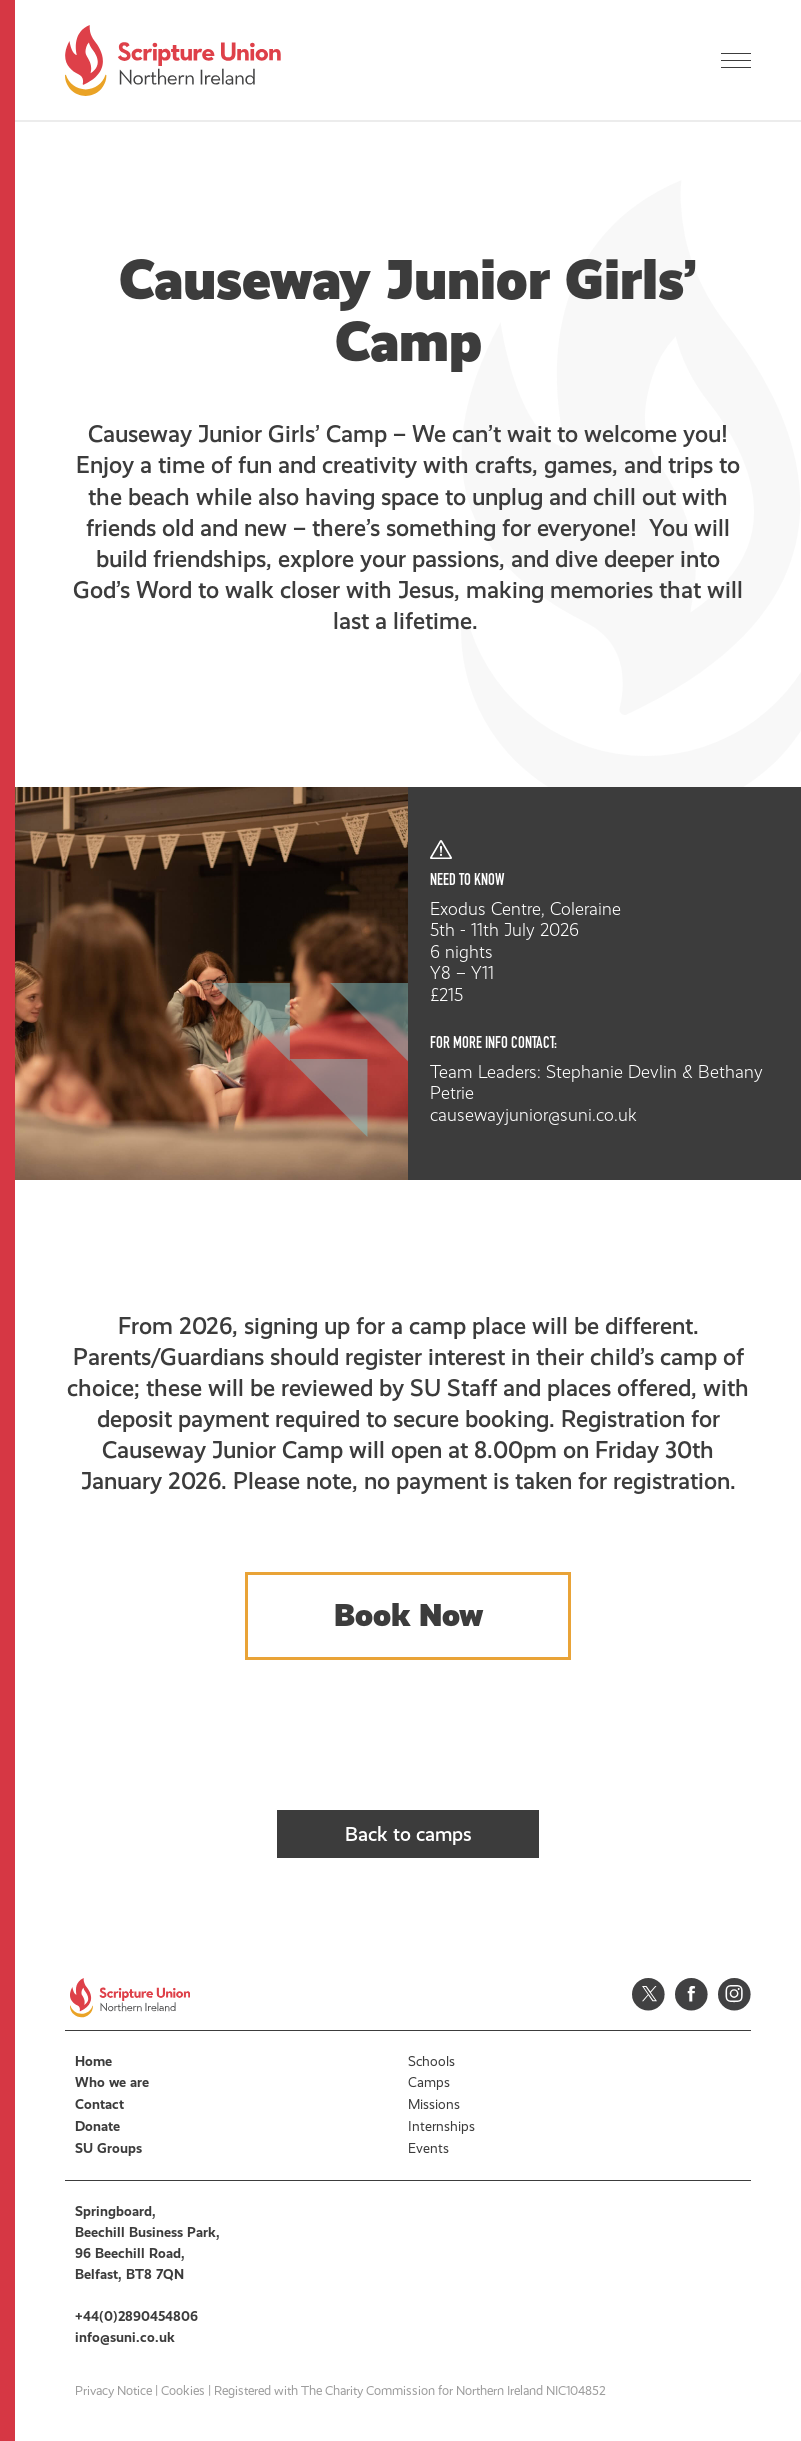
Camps (429, 2082)
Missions (434, 2104)
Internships (441, 2126)
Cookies (183, 2391)
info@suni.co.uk (125, 2337)
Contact (99, 2104)
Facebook (691, 1994)
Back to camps (408, 1834)
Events (428, 2148)
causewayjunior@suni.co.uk (533, 1115)
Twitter (648, 1994)
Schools (431, 2061)
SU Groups (108, 2148)
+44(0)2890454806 (136, 2316)
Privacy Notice (113, 2391)
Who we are (112, 2082)
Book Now (408, 1615)
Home (93, 2061)
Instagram (734, 1994)
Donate (97, 2126)
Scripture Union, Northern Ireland (173, 60)
